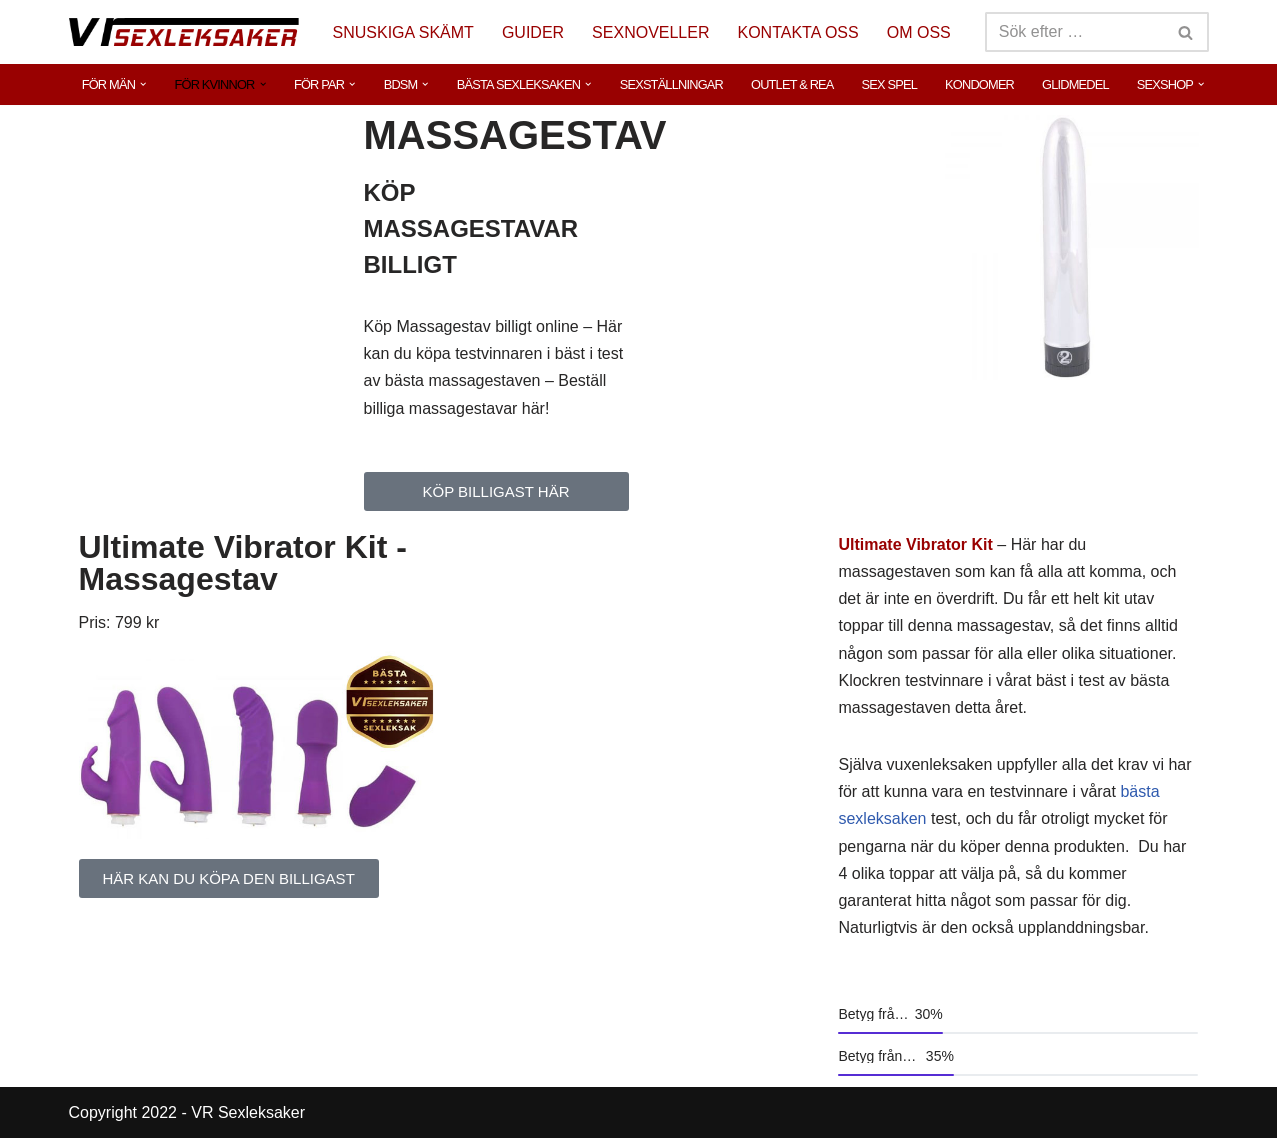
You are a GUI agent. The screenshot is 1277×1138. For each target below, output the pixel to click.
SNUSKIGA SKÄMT (403, 32)
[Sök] (1074, 32)
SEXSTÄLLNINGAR (671, 84)
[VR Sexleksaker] (184, 31)
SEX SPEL (890, 84)
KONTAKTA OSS (798, 32)
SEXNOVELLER (650, 32)
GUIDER (533, 32)
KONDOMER (979, 84)
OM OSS (919, 32)
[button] (143, 84)
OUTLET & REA (792, 84)
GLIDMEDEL (1075, 84)
